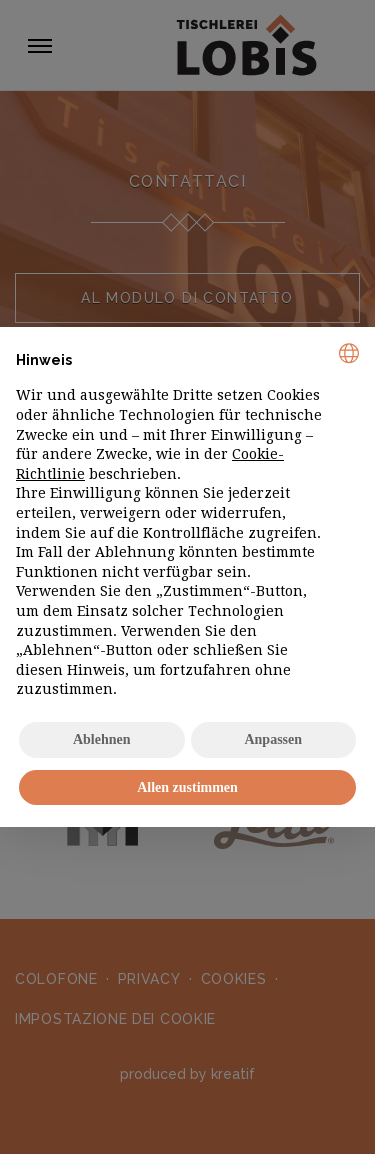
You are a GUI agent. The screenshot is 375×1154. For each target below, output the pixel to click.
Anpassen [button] (273, 739)
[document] (187, 521)
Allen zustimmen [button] (187, 787)
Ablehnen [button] (102, 739)
